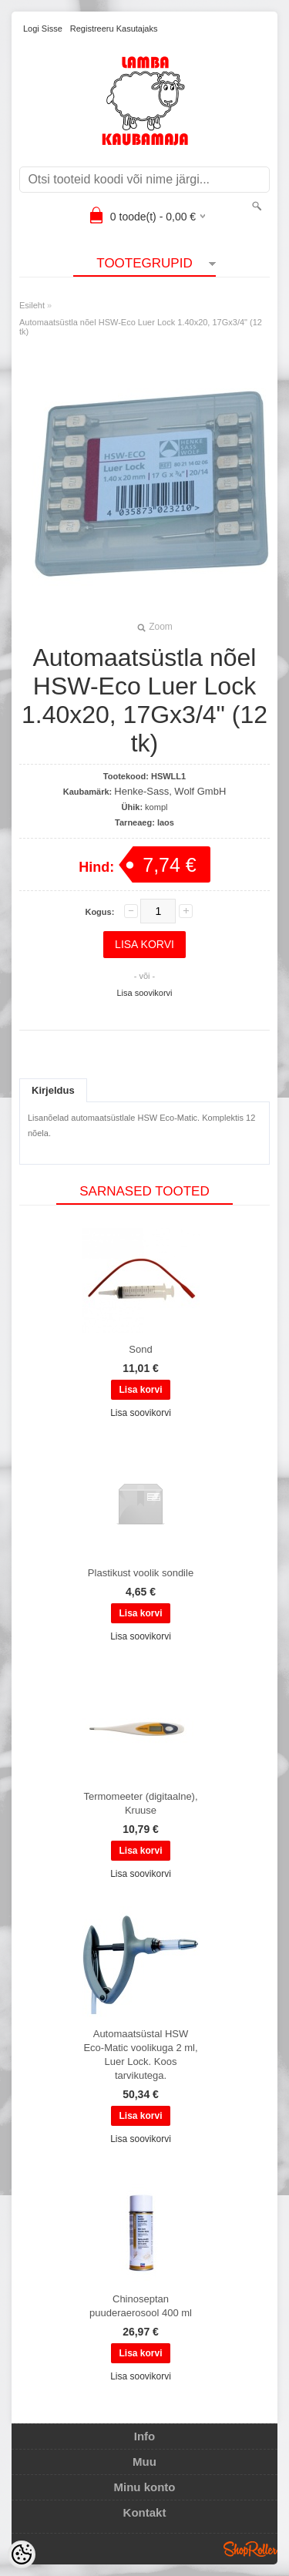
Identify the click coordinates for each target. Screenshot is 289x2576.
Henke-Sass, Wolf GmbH (170, 791)
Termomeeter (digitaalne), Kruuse (140, 1803)
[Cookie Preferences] (21, 2554)
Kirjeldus (53, 1090)
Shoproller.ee (250, 2549)
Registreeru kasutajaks (114, 28)
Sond (140, 1349)
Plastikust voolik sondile (140, 1573)
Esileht (32, 305)
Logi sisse (42, 28)
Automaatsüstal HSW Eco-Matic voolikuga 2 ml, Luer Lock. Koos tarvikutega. (140, 2054)
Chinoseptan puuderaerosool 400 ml (140, 2306)
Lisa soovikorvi (144, 992)
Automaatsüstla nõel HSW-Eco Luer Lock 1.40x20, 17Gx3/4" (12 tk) (140, 327)
